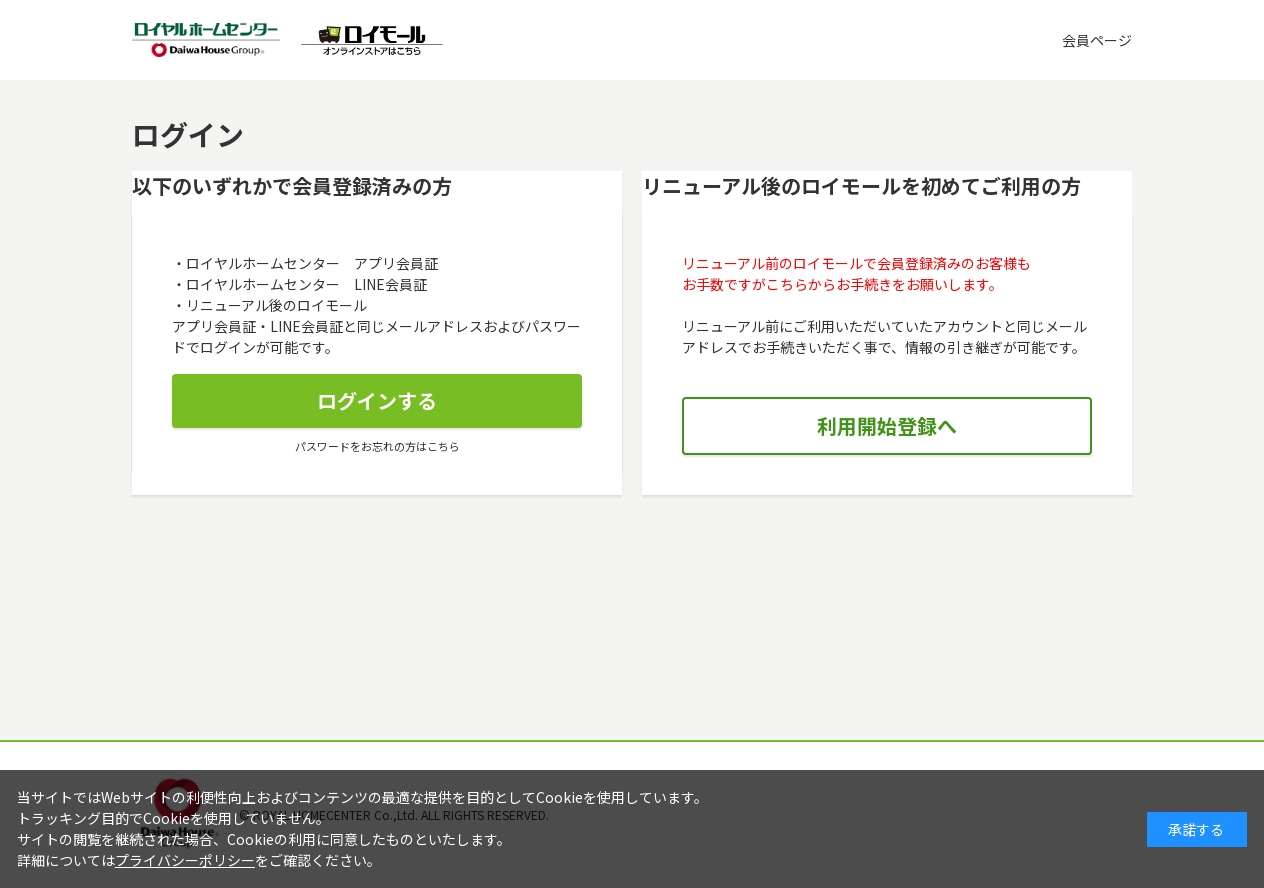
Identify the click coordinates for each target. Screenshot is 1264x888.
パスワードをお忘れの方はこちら (377, 446)
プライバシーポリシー (185, 860)
